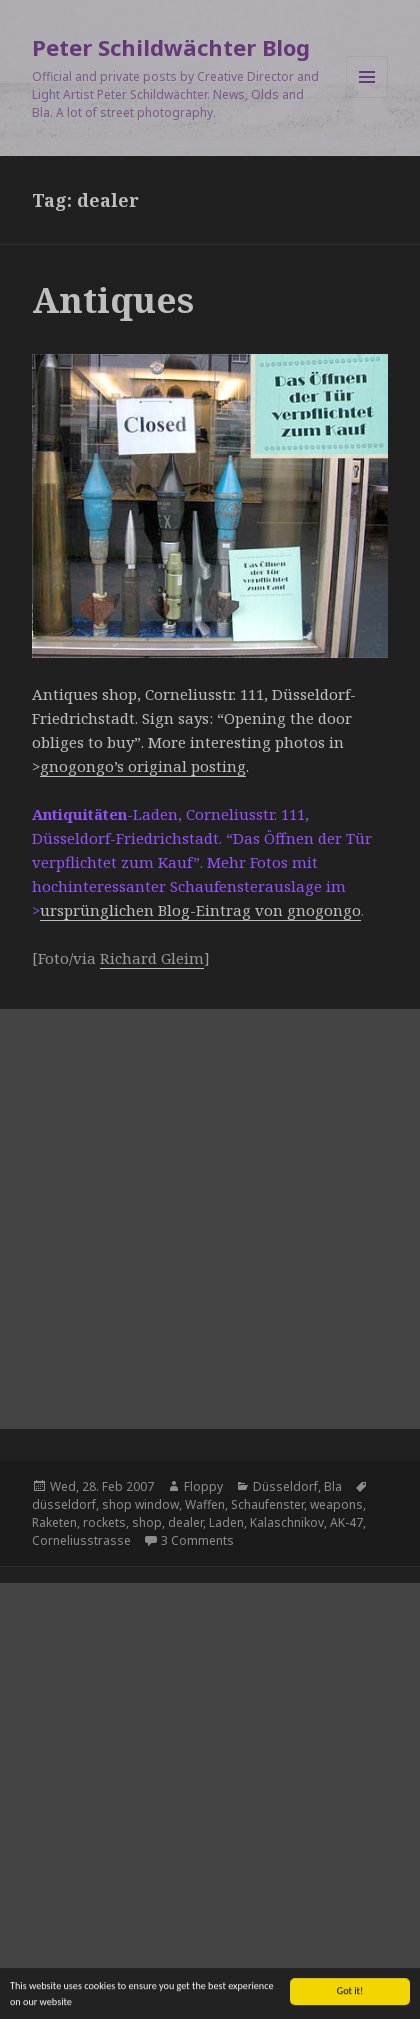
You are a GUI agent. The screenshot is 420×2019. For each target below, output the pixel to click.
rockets (104, 1522)
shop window (140, 1504)
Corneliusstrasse (81, 1540)
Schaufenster (267, 1504)
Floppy (203, 1486)
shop (147, 1522)
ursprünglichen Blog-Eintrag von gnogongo (200, 910)
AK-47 (346, 1522)
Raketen (54, 1522)
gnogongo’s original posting (143, 766)
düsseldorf (64, 1504)
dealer (185, 1522)
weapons (336, 1504)
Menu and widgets (367, 97)
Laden (226, 1522)
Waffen (205, 1504)
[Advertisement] (210, 1219)
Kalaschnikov (287, 1522)
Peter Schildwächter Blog (171, 47)
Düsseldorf (285, 1486)
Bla (333, 1486)
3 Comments (197, 1540)
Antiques (113, 299)
